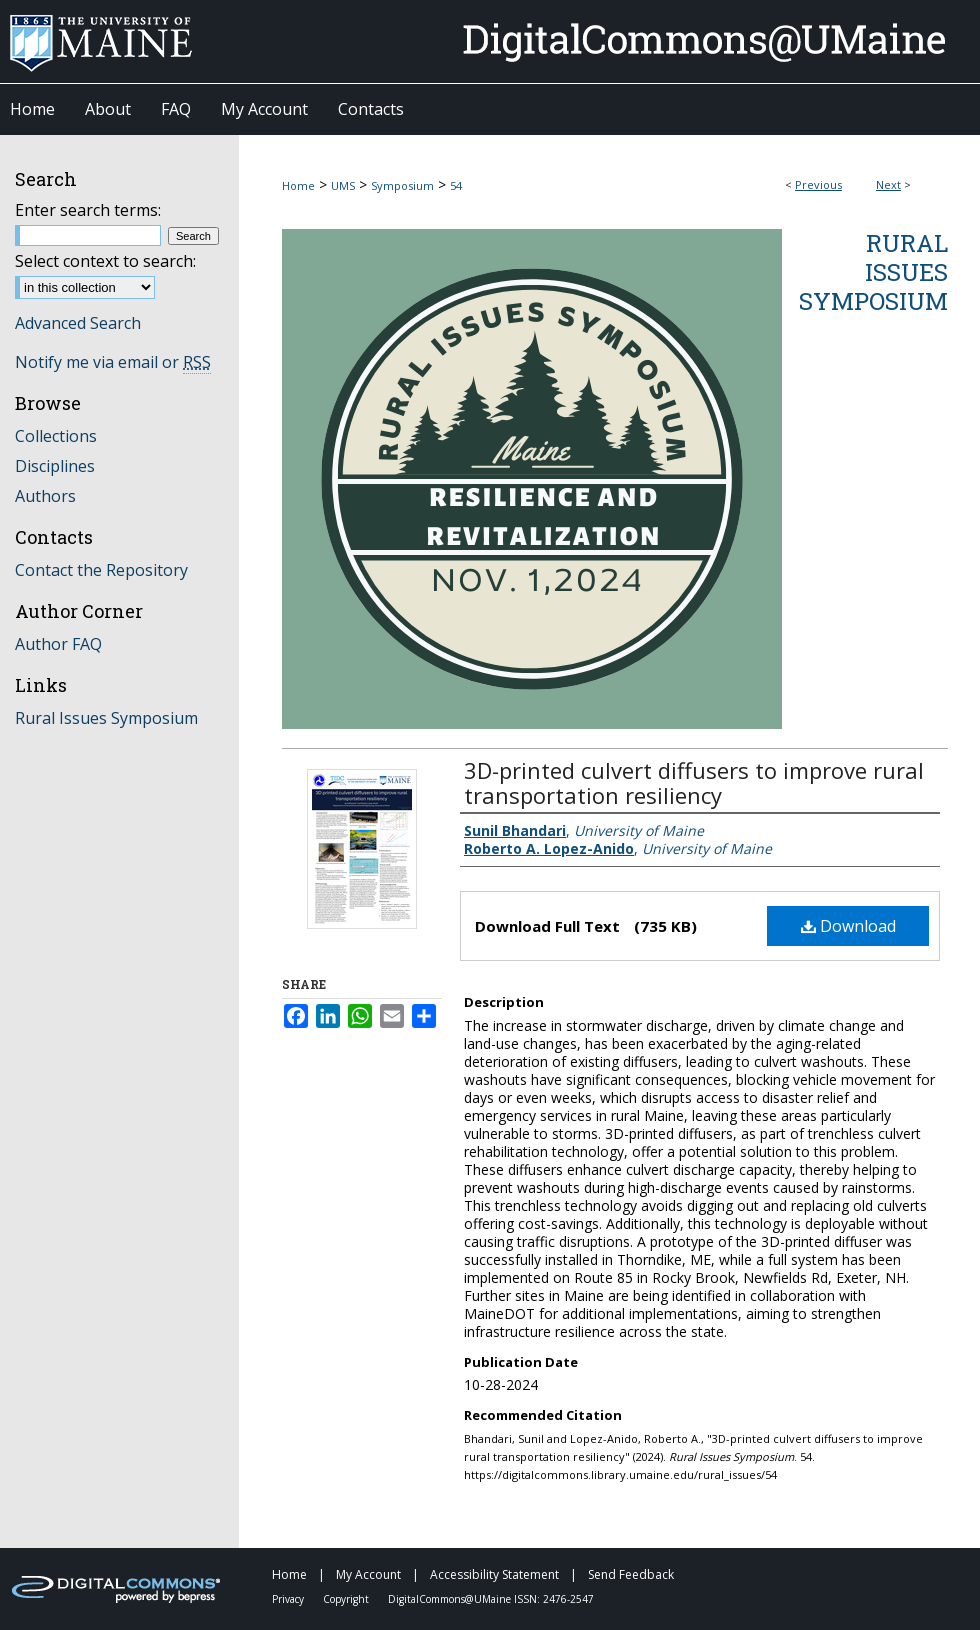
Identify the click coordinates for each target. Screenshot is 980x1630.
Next (888, 184)
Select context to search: (105, 261)
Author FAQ (58, 644)
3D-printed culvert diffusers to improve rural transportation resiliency (694, 782)
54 (456, 185)
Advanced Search (78, 323)
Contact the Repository (101, 570)
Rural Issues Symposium (873, 272)
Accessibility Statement (496, 1574)
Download (848, 926)
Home (298, 185)
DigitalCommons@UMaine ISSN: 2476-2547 (491, 1599)
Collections (56, 436)
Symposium (402, 185)
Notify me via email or (113, 362)
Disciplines (55, 466)
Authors (45, 496)
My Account (370, 1574)
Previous (818, 184)
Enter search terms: (88, 210)
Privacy (289, 1599)
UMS (343, 185)
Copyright (347, 1599)
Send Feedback (631, 1574)
